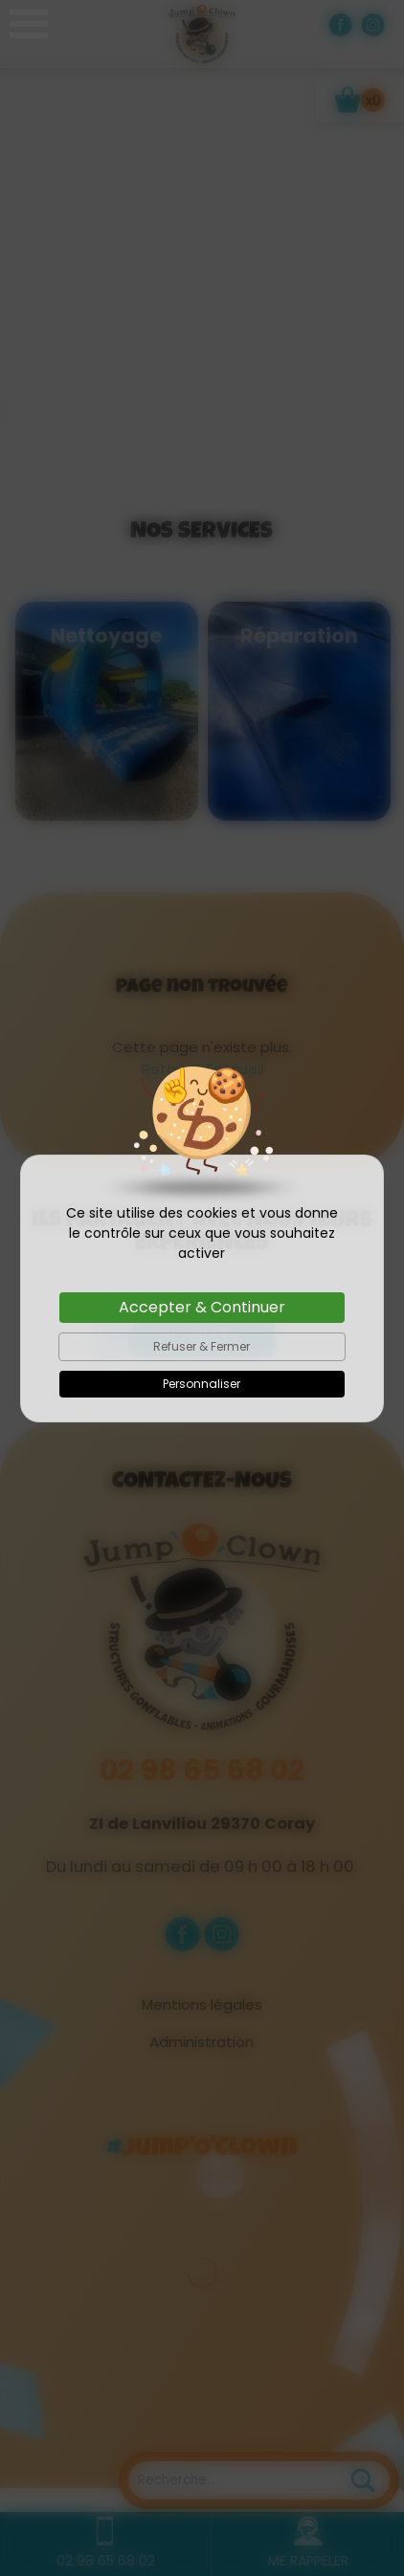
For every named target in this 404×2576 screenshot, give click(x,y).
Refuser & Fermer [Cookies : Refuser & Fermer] (201, 1346)
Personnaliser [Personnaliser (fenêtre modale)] (201, 1384)
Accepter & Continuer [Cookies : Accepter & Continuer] (202, 1307)
